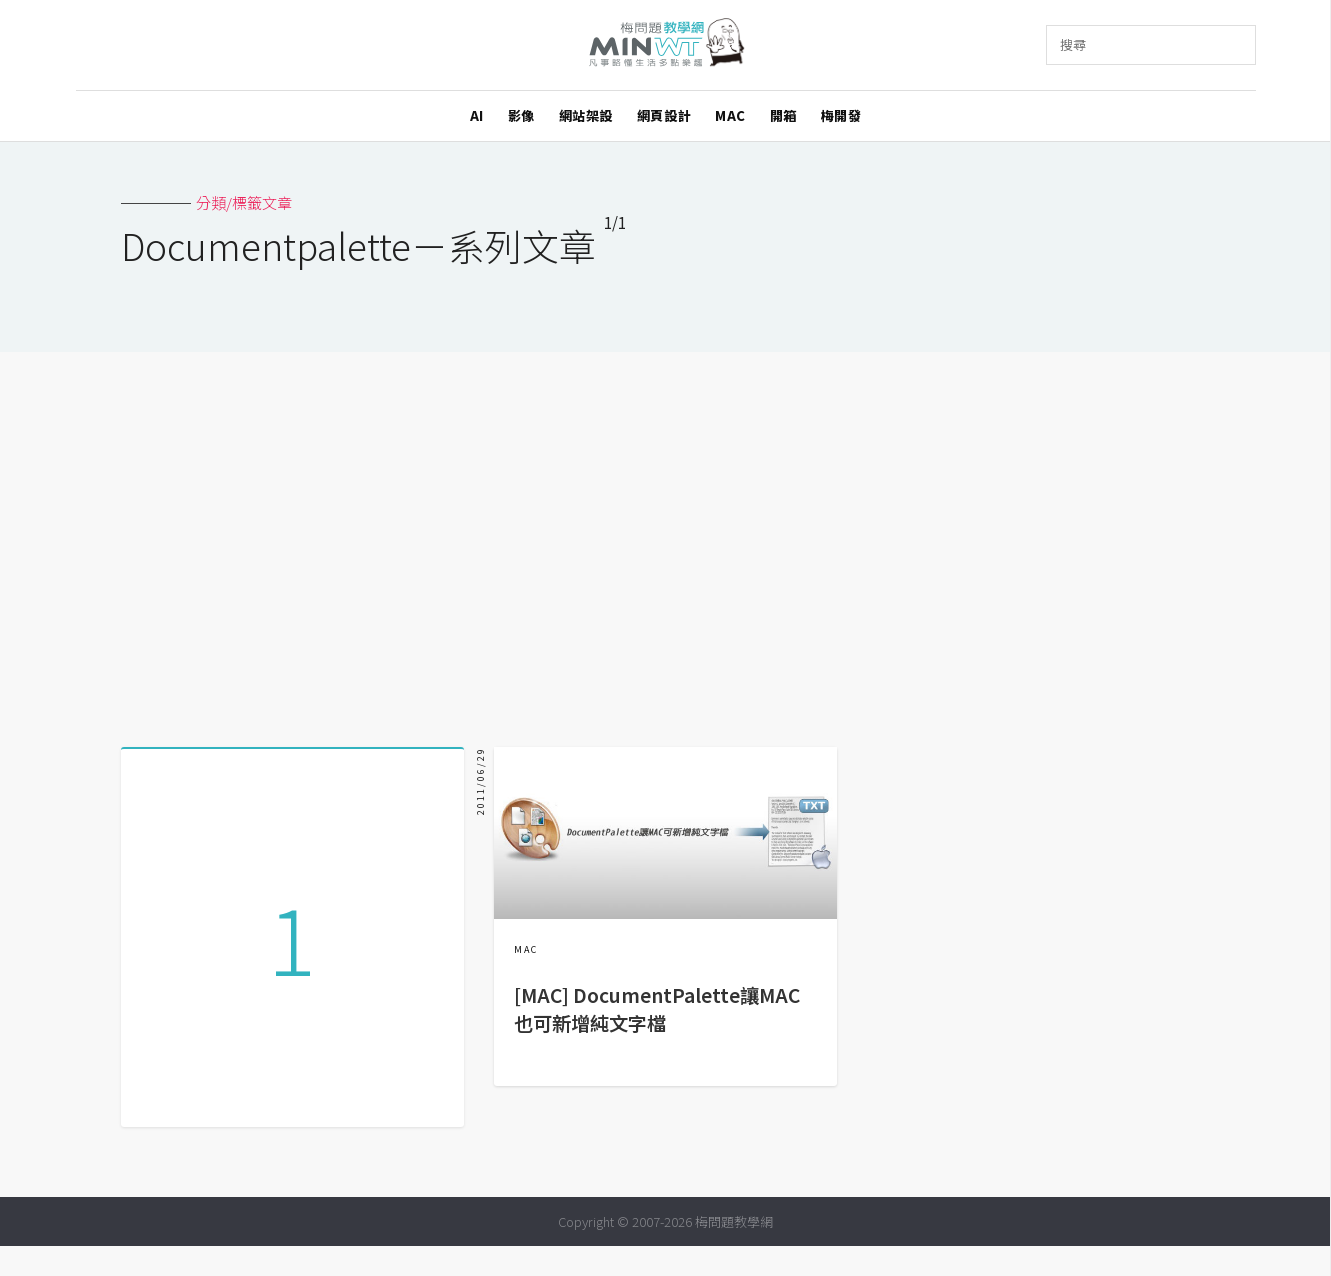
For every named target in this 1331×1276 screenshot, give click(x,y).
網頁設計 (664, 115)
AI (477, 115)
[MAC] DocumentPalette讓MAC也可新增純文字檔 (657, 1009)
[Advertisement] (666, 542)
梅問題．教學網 (665, 45)
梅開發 (841, 115)
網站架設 (586, 115)
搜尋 (1073, 44)
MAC (730, 115)
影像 (521, 115)
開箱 (783, 115)
